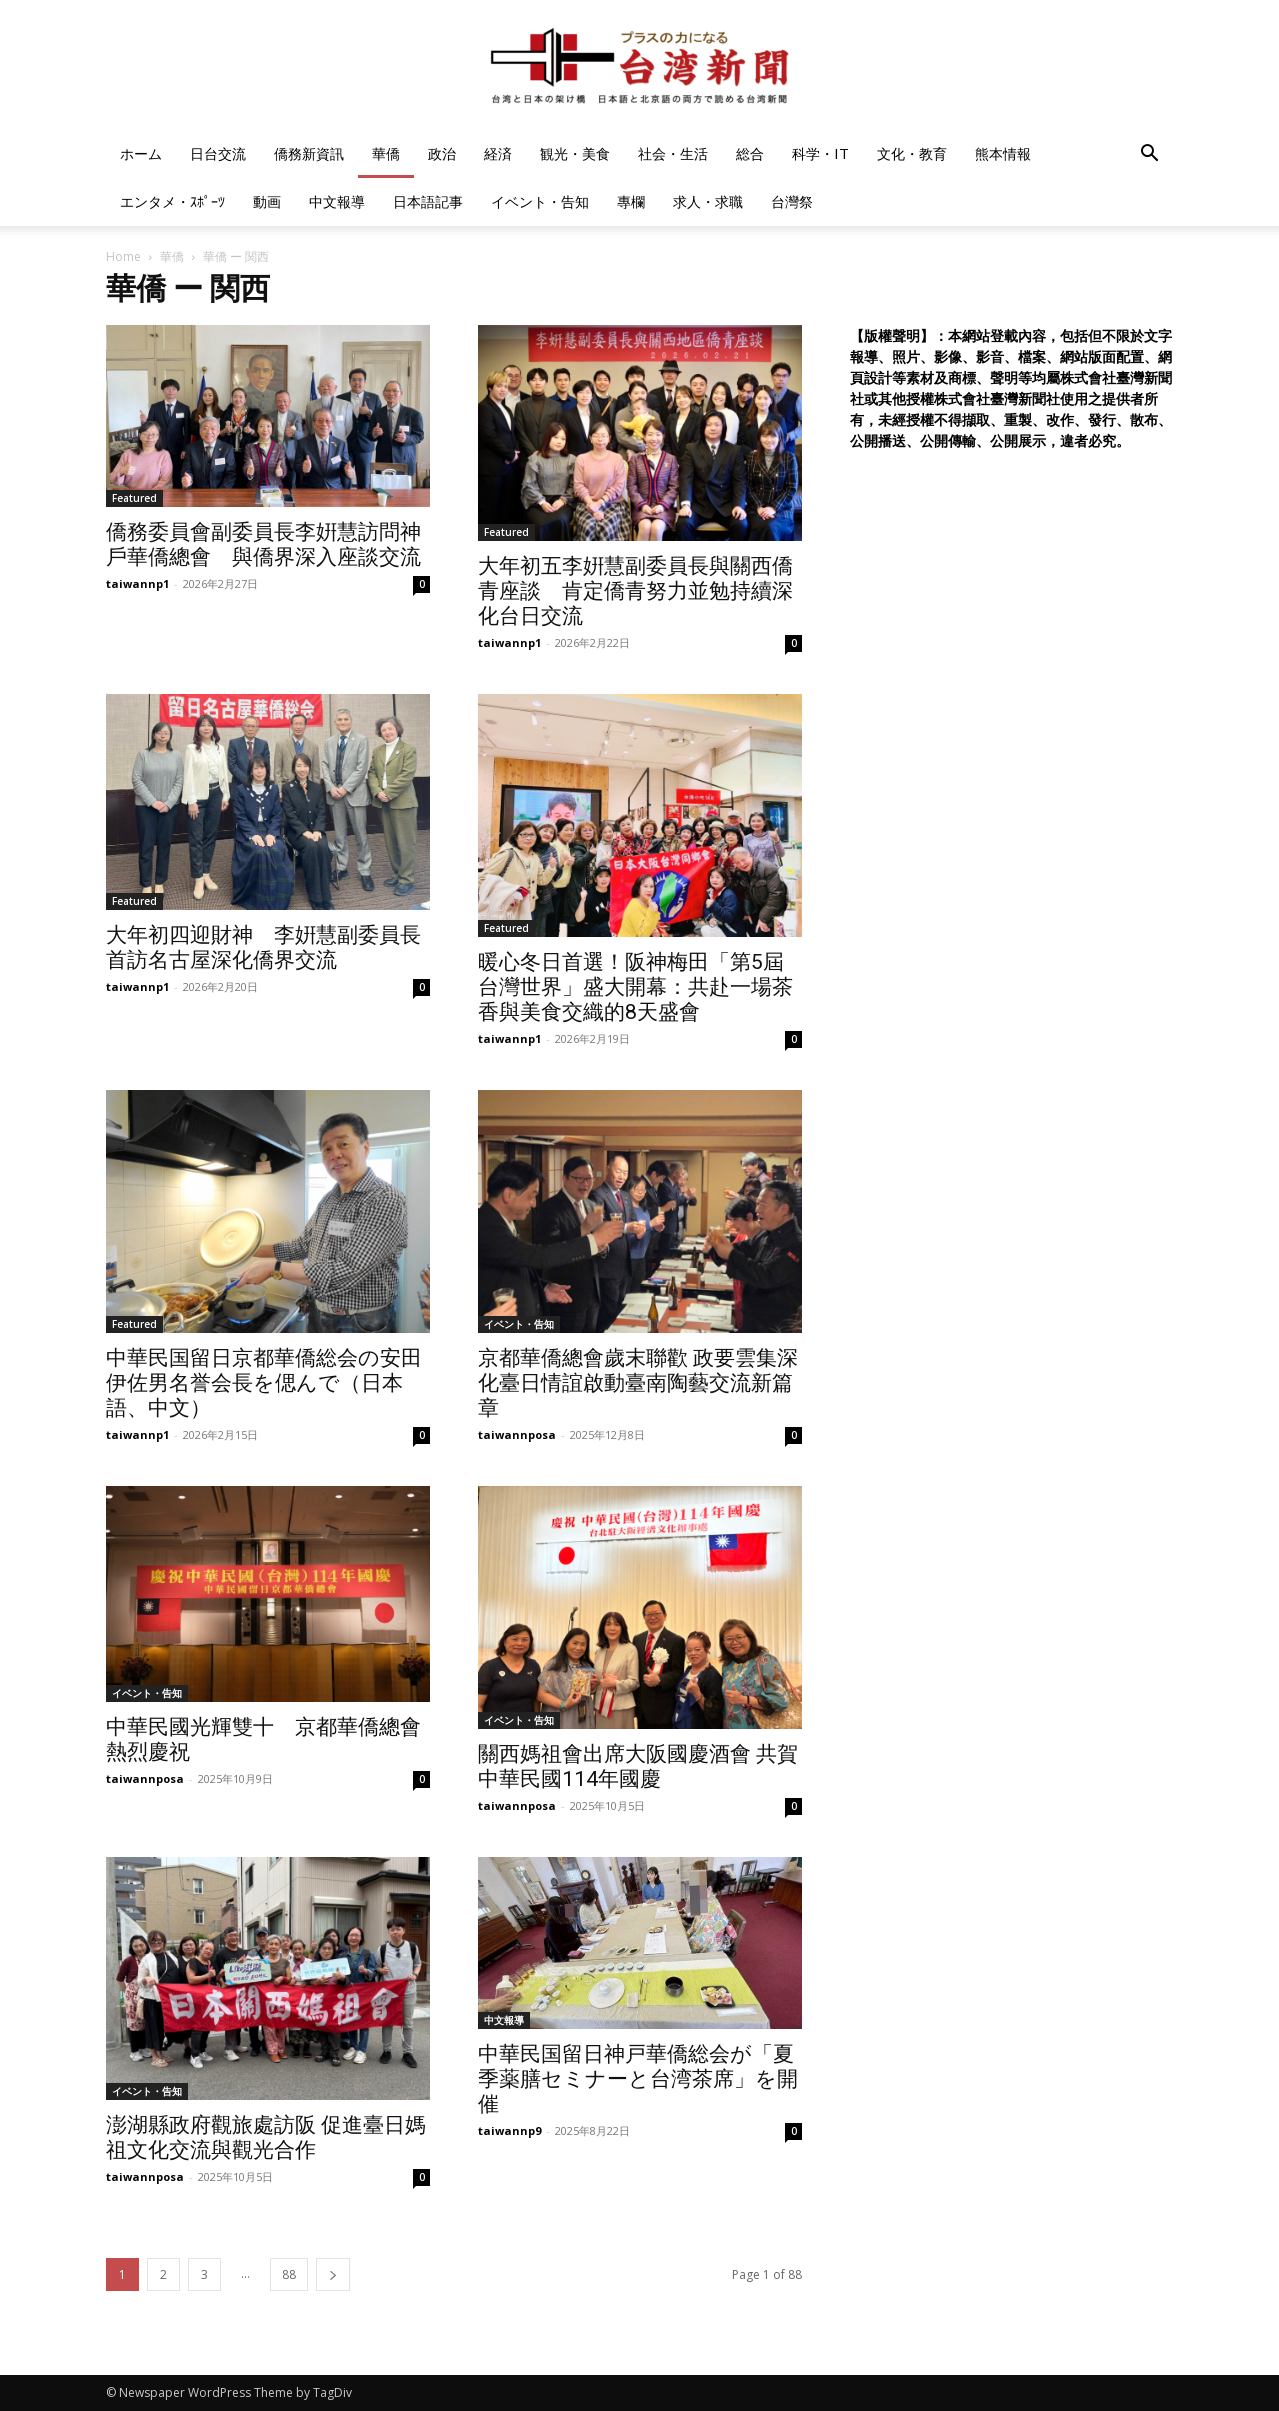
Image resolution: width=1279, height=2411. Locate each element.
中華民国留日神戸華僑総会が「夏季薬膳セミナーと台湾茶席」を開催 (638, 2079)
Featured (134, 498)
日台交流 (218, 153)
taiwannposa (517, 1434)
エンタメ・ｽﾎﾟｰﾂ (172, 201)
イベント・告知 (540, 201)
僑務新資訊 (309, 153)
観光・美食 (575, 153)
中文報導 (337, 201)
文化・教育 (912, 153)
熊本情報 (1003, 153)
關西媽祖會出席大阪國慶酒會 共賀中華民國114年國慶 (638, 1766)
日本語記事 (428, 201)
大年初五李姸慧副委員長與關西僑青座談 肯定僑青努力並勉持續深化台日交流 (635, 591)
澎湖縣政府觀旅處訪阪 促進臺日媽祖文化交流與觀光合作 (266, 2137)
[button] (1150, 155)
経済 (498, 153)
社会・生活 (673, 153)
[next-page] (333, 2274)
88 (289, 2274)
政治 (442, 153)
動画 (267, 201)
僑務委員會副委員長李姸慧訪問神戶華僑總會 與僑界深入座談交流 (263, 544)
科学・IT (820, 153)
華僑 (386, 153)
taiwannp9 (509, 2130)
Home (123, 256)
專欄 (631, 201)
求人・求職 (708, 201)
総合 (750, 153)
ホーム (141, 153)
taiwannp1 (137, 583)
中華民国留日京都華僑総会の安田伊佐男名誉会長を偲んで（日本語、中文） (264, 1383)
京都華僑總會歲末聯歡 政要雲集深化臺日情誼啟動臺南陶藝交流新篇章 (638, 1383)
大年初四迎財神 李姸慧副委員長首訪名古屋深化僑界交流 (263, 947)
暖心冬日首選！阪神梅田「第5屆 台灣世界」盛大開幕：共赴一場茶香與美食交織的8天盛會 (635, 987)
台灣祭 (792, 201)
